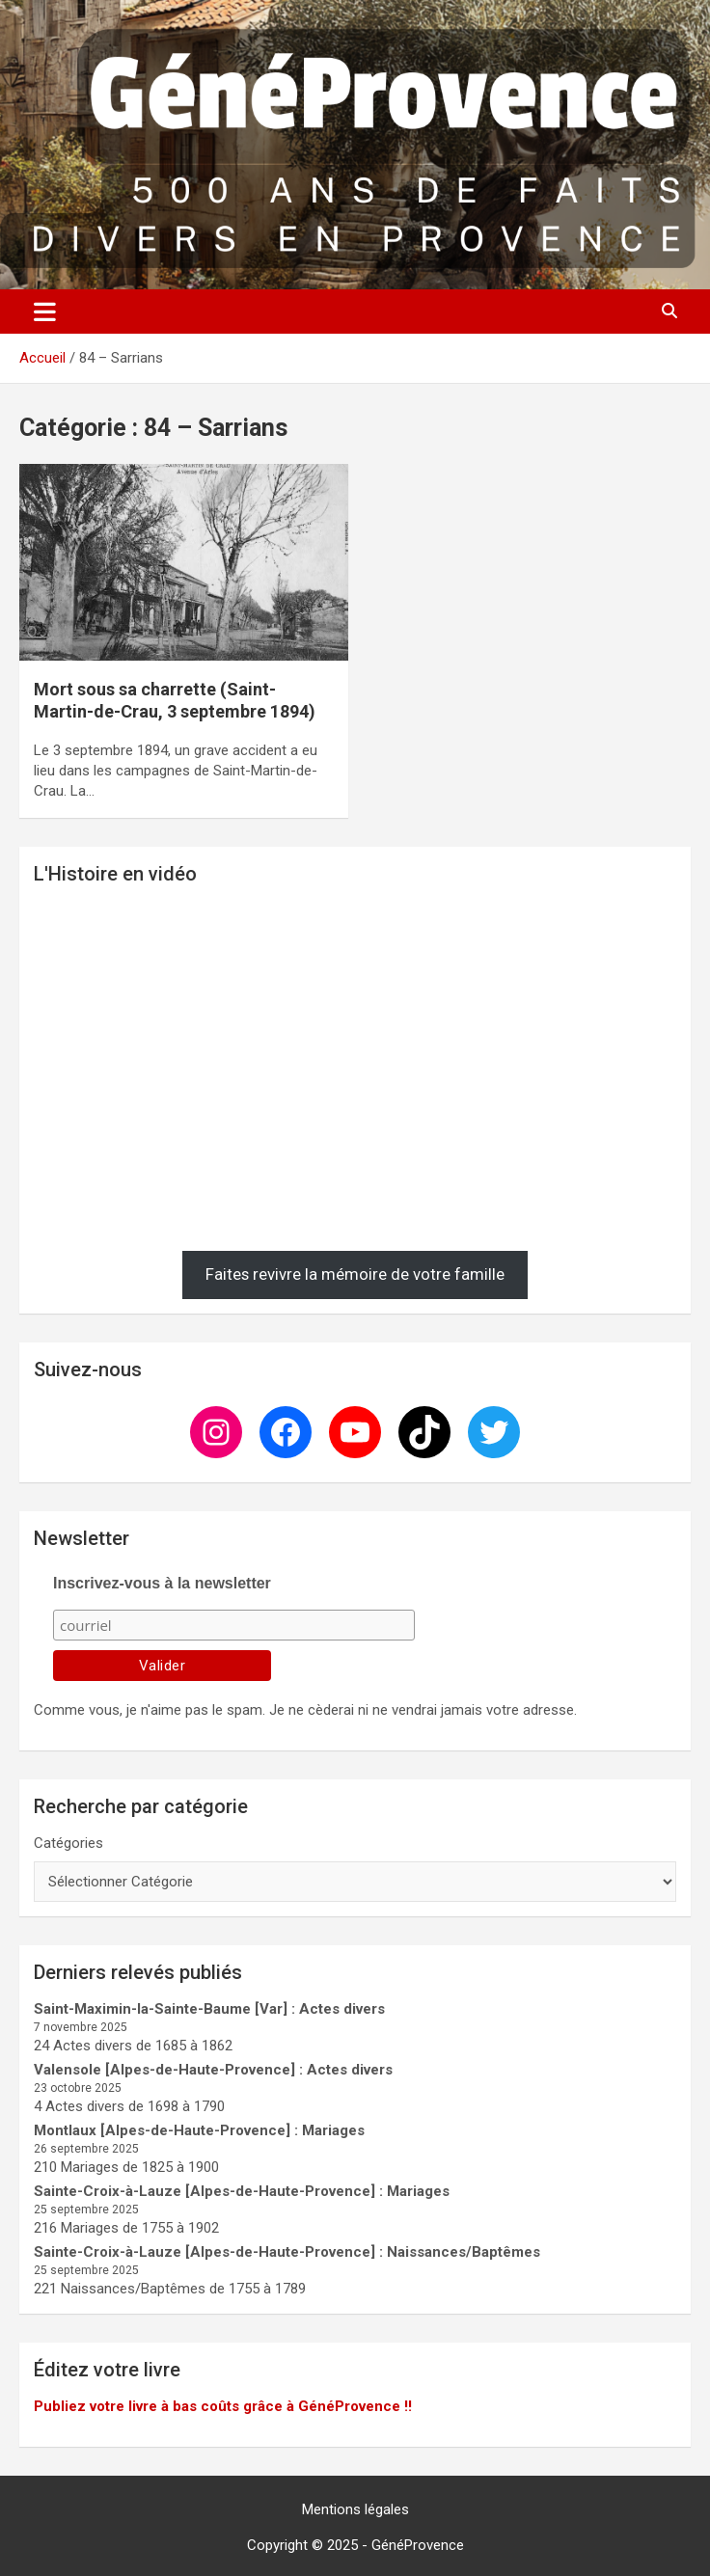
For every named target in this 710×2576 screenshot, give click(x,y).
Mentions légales (355, 2509)
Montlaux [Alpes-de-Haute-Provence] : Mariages (199, 2130)
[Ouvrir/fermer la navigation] (44, 311)
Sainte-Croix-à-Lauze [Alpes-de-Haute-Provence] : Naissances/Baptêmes (287, 2252)
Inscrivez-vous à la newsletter (162, 1583)
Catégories (68, 1843)
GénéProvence (417, 2545)
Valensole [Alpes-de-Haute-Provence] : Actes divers (213, 2069)
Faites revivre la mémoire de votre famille (355, 1274)
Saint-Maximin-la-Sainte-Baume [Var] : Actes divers (209, 2009)
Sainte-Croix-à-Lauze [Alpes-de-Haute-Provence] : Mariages (242, 2191)
